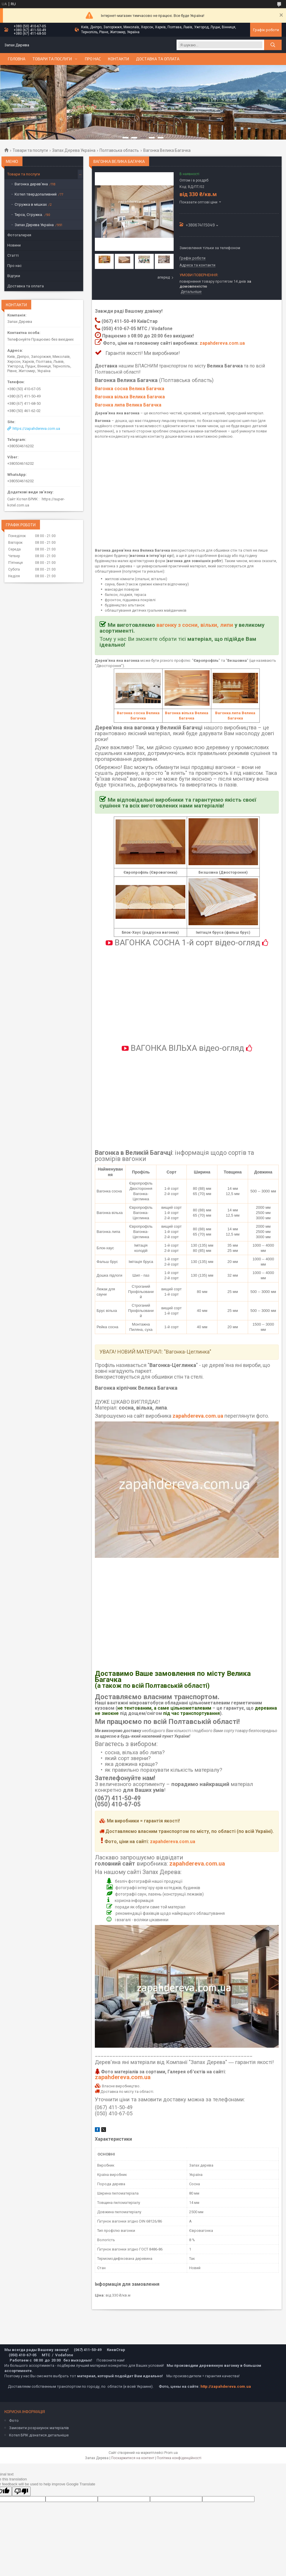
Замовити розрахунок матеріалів (39, 2428)
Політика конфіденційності (179, 2458)
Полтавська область (119, 150)
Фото (14, 2420)
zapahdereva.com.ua (222, 343)
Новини (14, 245)
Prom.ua (171, 2453)
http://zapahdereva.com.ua (225, 2386)
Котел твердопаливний (36, 194)
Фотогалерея (19, 235)
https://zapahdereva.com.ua (36, 428)
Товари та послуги (52, 59)
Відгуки (13, 276)
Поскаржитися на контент (132, 2458)
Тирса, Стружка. (29, 214)
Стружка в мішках (31, 204)
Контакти (118, 59)
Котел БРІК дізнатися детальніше (39, 2435)
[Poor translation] (21, 2491)
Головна (16, 59)
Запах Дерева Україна (73, 150)
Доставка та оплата (157, 59)
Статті (13, 255)
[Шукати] (273, 45)
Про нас (93, 59)
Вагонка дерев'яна (31, 184)
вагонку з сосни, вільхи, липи (194, 625)
